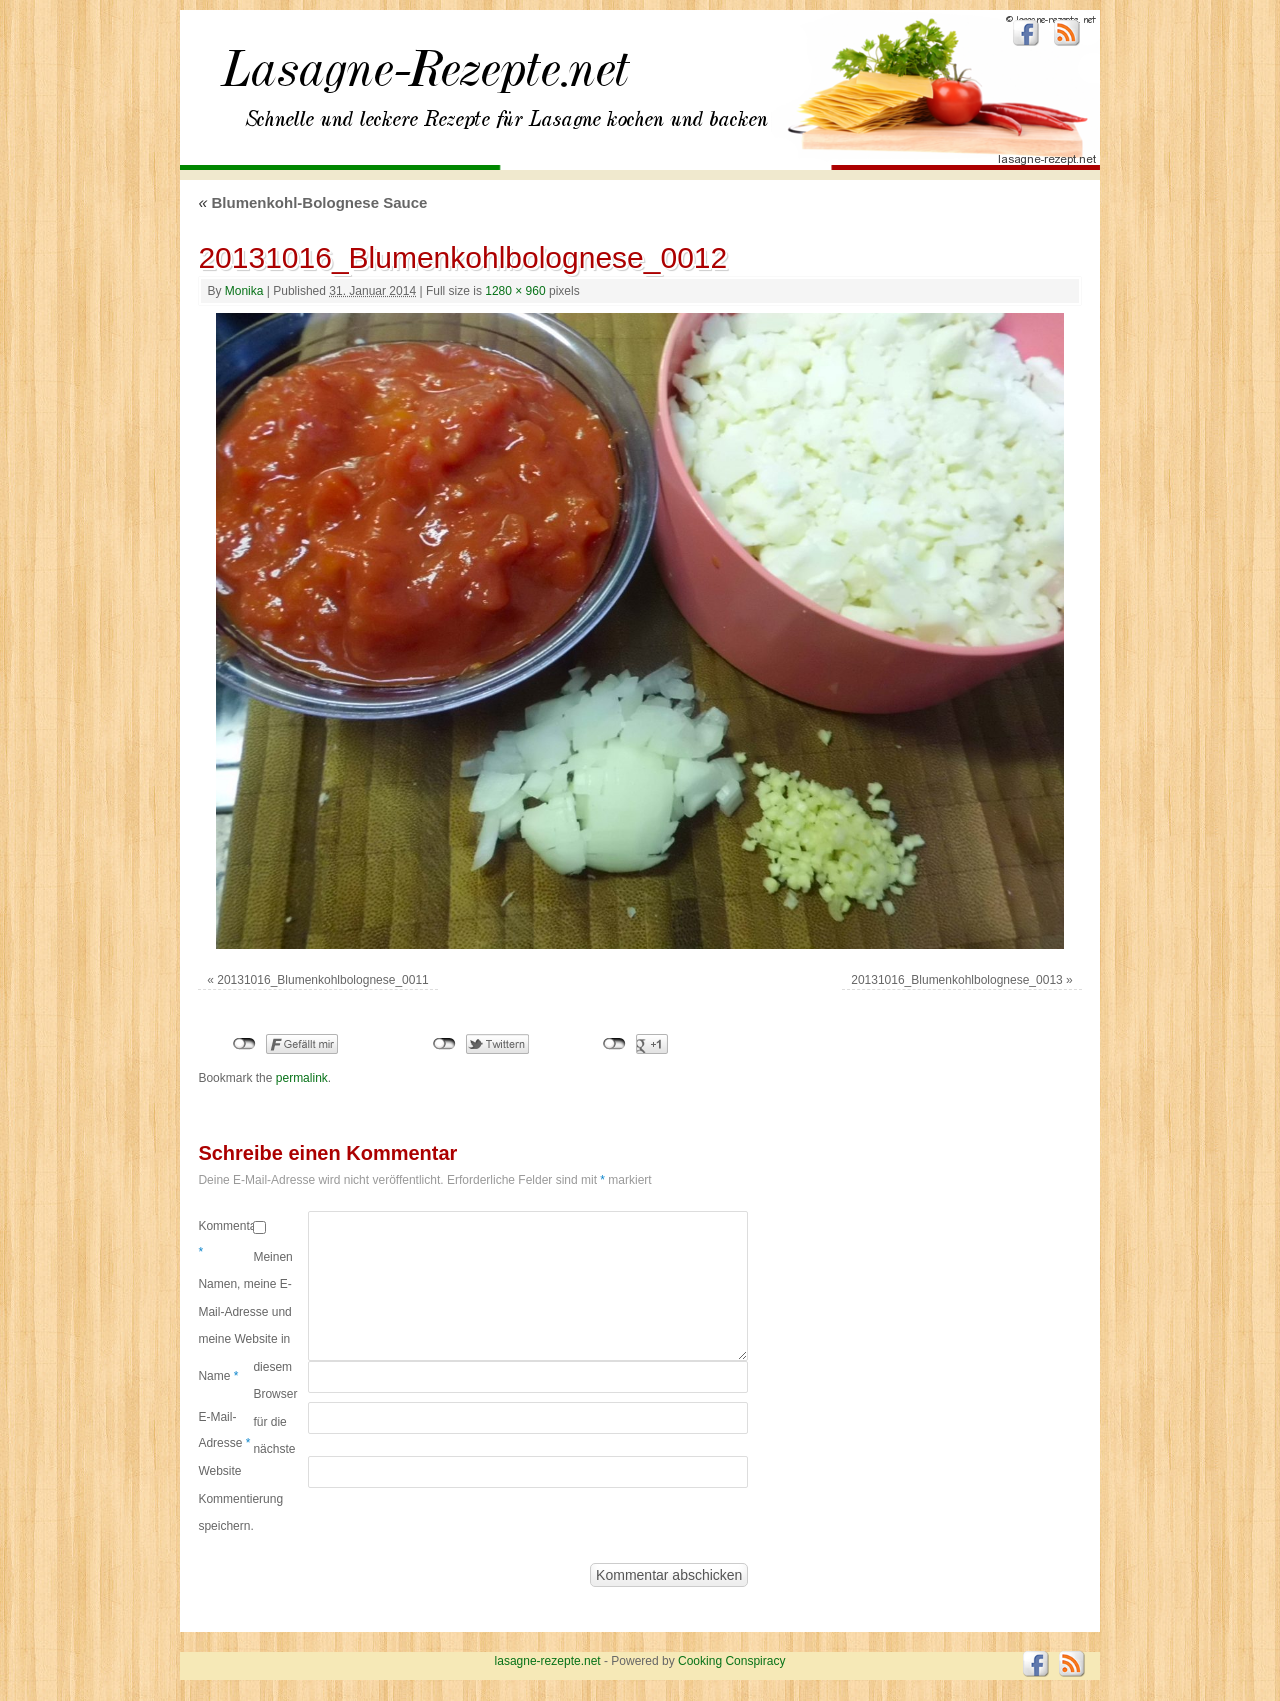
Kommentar (225, 1239)
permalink (302, 1078)
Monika (244, 291)
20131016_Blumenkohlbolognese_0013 (957, 980)
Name (218, 1376)
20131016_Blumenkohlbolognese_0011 (323, 980)
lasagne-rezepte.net (425, 80)
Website (219, 1471)
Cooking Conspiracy (731, 1661)
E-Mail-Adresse (224, 1430)
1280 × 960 (515, 291)
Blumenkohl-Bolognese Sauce (312, 202)
